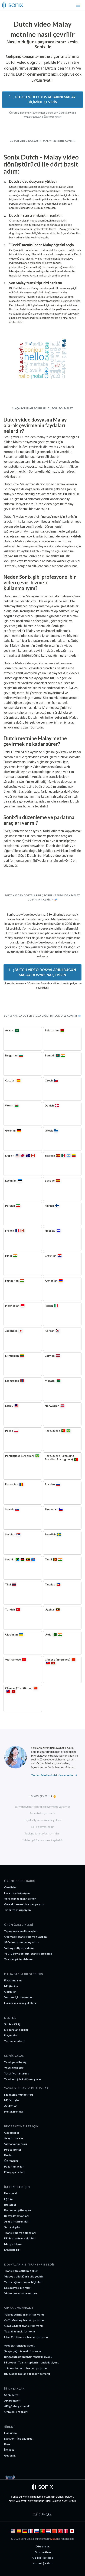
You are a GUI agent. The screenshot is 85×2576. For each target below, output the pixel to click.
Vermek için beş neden (18, 1997)
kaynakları (62, 1763)
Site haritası (43, 2552)
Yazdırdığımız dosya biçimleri (23, 2282)
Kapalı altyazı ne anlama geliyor (42, 1820)
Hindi (11, 1255)
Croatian (53, 1255)
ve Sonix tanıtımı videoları (60, 1767)
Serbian (12, 1534)
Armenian (54, 1280)
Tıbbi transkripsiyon (17, 1909)
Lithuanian (14, 1355)
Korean (52, 1330)
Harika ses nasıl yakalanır (20, 2003)
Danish (52, 1105)
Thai (10, 1584)
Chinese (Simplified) (60, 1661)
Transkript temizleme (18, 1959)
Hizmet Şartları (42, 2563)
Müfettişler (11, 2100)
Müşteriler (11, 1986)
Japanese (13, 1330)
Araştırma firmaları (16, 2221)
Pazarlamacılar (14, 2166)
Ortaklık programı (16, 2411)
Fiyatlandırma (13, 1980)
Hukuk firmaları (14, 2111)
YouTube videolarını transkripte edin (28, 1953)
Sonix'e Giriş (12, 2024)
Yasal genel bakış (15, 2062)
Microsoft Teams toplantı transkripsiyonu (31, 2362)
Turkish (12, 1609)
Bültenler (10, 2204)
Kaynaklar (11, 2035)
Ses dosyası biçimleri (17, 2287)
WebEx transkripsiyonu (19, 2345)
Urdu (53, 1634)
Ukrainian (14, 1634)
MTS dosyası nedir (42, 1826)
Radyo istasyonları (16, 2215)
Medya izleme (13, 2244)
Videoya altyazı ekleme (19, 1948)
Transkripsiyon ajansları (20, 2232)
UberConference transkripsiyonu (26, 2337)
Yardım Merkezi (45, 1763)
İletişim (9, 2449)
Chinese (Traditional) (21, 1689)
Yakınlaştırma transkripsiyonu (24, 2314)
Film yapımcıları (14, 2172)
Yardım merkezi (14, 2041)
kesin (55, 2500)
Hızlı (48, 2500)
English (20, 1155)
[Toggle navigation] (78, 5)
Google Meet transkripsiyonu (23, 2325)
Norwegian (54, 1405)
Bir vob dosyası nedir (42, 1813)
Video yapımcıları (15, 2143)
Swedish (53, 1534)
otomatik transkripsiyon (58, 2496)
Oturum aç (42, 2546)
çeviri (12, 2500)
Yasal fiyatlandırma (16, 2073)
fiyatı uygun (69, 2500)
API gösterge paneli (17, 2406)
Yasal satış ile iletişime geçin (22, 2079)
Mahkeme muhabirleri (18, 2094)
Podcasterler (12, 2149)
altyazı (23, 2500)
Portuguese (57, 1430)
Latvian (52, 1355)
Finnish (52, 1205)
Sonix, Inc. (26, 2538)
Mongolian (14, 1380)
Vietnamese (15, 1659)
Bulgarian (14, 1055)
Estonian (13, 1180)
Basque (52, 1180)
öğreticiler (37, 1767)
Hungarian (14, 1280)
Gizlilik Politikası (43, 2557)
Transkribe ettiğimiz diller (21, 2270)
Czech (51, 1080)
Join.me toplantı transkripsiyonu (25, 2368)
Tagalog (52, 1584)
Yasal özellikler (14, 2067)
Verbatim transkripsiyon (20, 1898)
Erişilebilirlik (12, 2249)
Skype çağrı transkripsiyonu (22, 2351)
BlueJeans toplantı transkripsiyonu (27, 2373)
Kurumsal (10, 2193)
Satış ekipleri (12, 2227)
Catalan (12, 1080)
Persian (12, 1205)
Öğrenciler (11, 2160)
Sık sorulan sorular (16, 2029)
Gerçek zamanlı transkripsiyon (24, 1904)
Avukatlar (10, 2105)
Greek (51, 1130)
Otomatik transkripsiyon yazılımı (25, 1936)
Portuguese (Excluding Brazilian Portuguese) (61, 1457)
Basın (7, 2444)
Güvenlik (10, 2455)
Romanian (14, 1484)
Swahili (20, 1559)
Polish (11, 1430)
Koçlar (8, 2155)
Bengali (55, 1055)
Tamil (53, 1559)
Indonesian (14, 1305)
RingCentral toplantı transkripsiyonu (28, 2356)
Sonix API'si (11, 2394)
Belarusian (54, 1030)
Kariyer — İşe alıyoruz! (18, 2438)
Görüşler (10, 1991)
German (13, 1130)
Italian (51, 1305)
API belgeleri (12, 2400)
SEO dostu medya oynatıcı (21, 1942)
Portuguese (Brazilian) (22, 1455)
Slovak (12, 1509)
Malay (11, 1405)
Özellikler (10, 1887)
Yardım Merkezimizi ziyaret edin (52, 1775)
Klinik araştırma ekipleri (19, 2238)
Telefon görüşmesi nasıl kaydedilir (42, 1840)
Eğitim (8, 2198)
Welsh (11, 1105)
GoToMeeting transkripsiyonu (24, 2320)
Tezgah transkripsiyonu (19, 2331)
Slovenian (54, 1509)
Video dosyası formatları (20, 2293)
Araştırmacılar (13, 2138)
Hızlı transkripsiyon (17, 1893)
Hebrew (52, 1230)
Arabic (12, 1030)
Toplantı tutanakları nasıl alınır (42, 1833)
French (14, 1230)
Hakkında (10, 2432)
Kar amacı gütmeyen (17, 2210)
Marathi (52, 1380)
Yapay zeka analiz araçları (21, 1931)
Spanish (60, 1155)
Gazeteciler (11, 2132)
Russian (52, 1484)
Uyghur (52, 1609)
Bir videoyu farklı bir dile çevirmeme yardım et (42, 1806)
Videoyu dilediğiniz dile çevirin (24, 2276)
